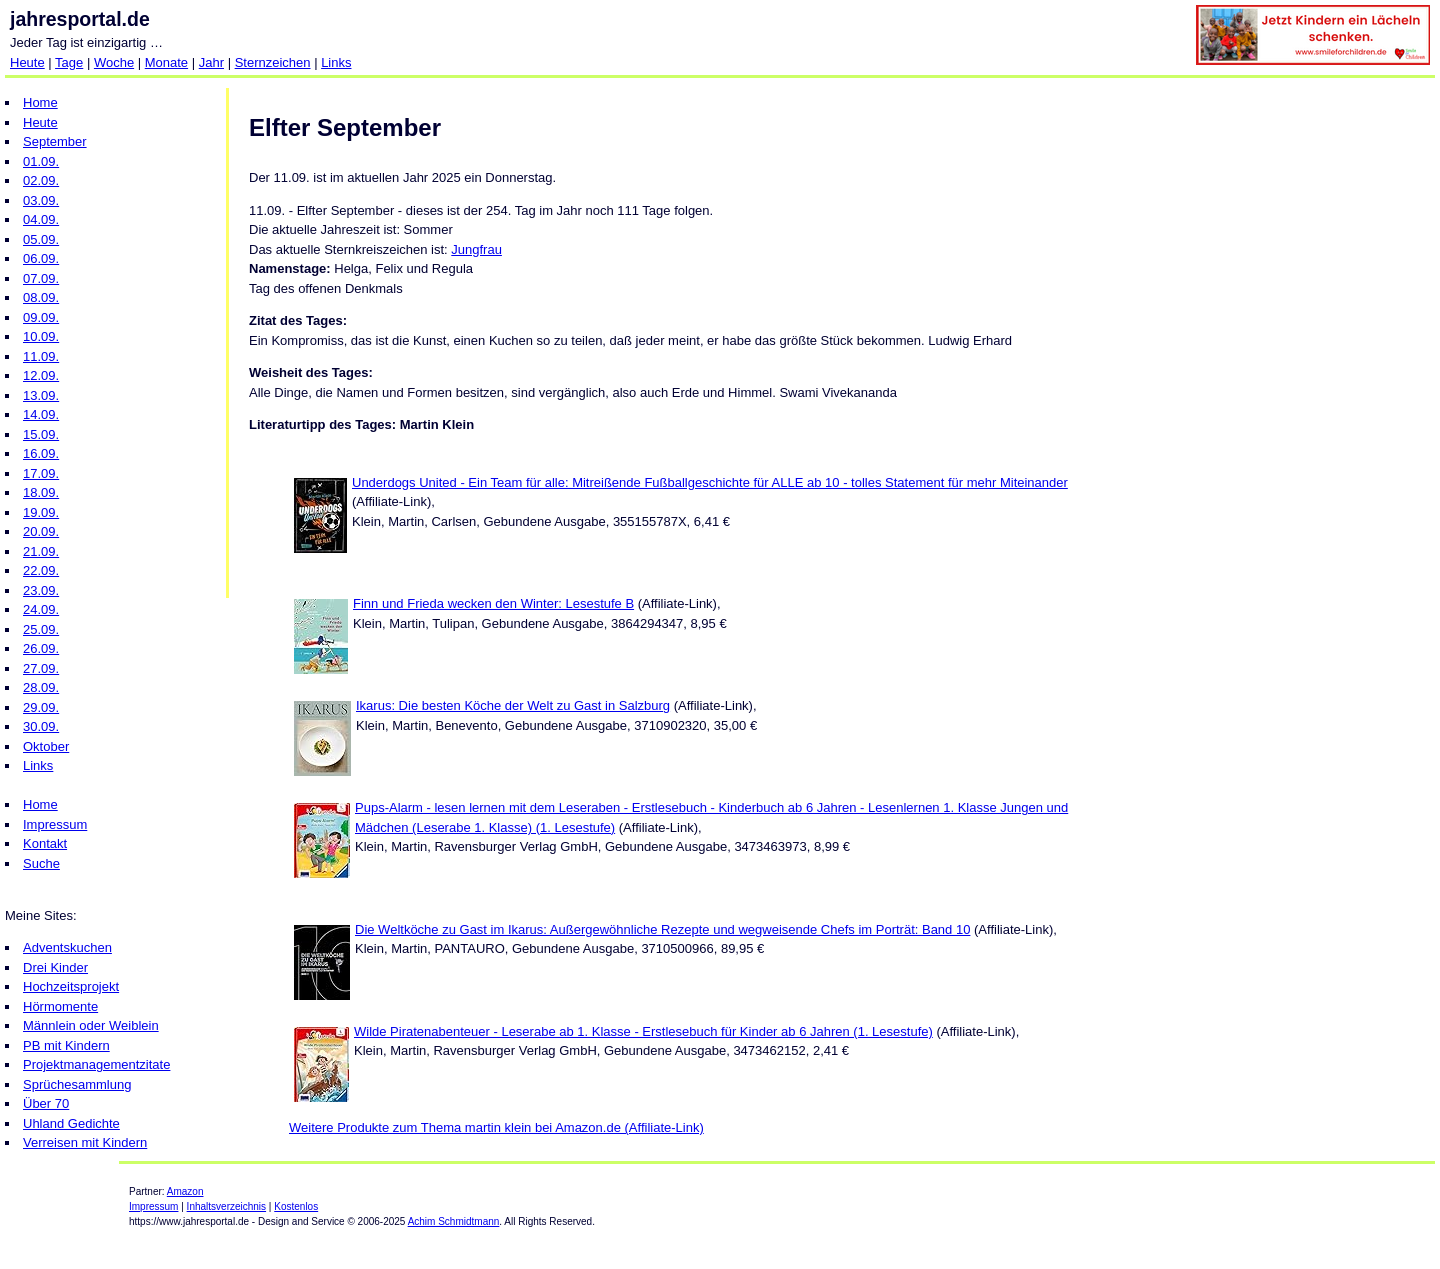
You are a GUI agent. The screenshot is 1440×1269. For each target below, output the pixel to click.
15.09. (41, 434)
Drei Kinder (55, 967)
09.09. (41, 317)
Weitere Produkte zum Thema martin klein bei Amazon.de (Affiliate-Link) (496, 1127)
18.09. (41, 492)
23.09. (41, 590)
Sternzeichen (273, 62)
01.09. (41, 161)
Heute (27, 62)
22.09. (41, 570)
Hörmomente (60, 1006)
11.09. (41, 356)
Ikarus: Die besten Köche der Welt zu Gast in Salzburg (513, 705)
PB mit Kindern (66, 1045)
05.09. (41, 239)
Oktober (46, 746)
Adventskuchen (67, 947)
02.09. (41, 180)
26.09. (41, 648)
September (55, 141)
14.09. (41, 414)
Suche (41, 863)
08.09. (41, 297)
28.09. (41, 687)
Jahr (211, 62)
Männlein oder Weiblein (91, 1025)
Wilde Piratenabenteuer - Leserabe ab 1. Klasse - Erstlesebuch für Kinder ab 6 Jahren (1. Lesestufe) (643, 1031)
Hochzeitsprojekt (71, 986)
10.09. (41, 336)
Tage (69, 62)
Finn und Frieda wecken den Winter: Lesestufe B (493, 603)
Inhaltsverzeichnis (226, 1206)
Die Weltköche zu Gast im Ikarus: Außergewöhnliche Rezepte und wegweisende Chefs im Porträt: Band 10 (662, 929)
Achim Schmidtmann (454, 1221)
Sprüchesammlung (77, 1084)
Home (40, 102)
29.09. (41, 707)
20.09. (41, 531)
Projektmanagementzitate (96, 1064)
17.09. (41, 473)
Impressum (55, 824)
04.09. (41, 219)
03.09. (41, 200)
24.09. (41, 609)
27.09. (41, 668)
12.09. (41, 375)
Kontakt (45, 843)
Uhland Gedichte (71, 1123)
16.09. (41, 453)
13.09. (41, 395)
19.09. (41, 512)
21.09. (41, 551)
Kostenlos (296, 1206)
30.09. (41, 726)
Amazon (185, 1191)
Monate (166, 62)
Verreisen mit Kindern (85, 1142)
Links (336, 62)
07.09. (41, 278)
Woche (114, 62)
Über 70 (46, 1103)
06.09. (41, 258)
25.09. (41, 629)
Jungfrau (476, 249)
